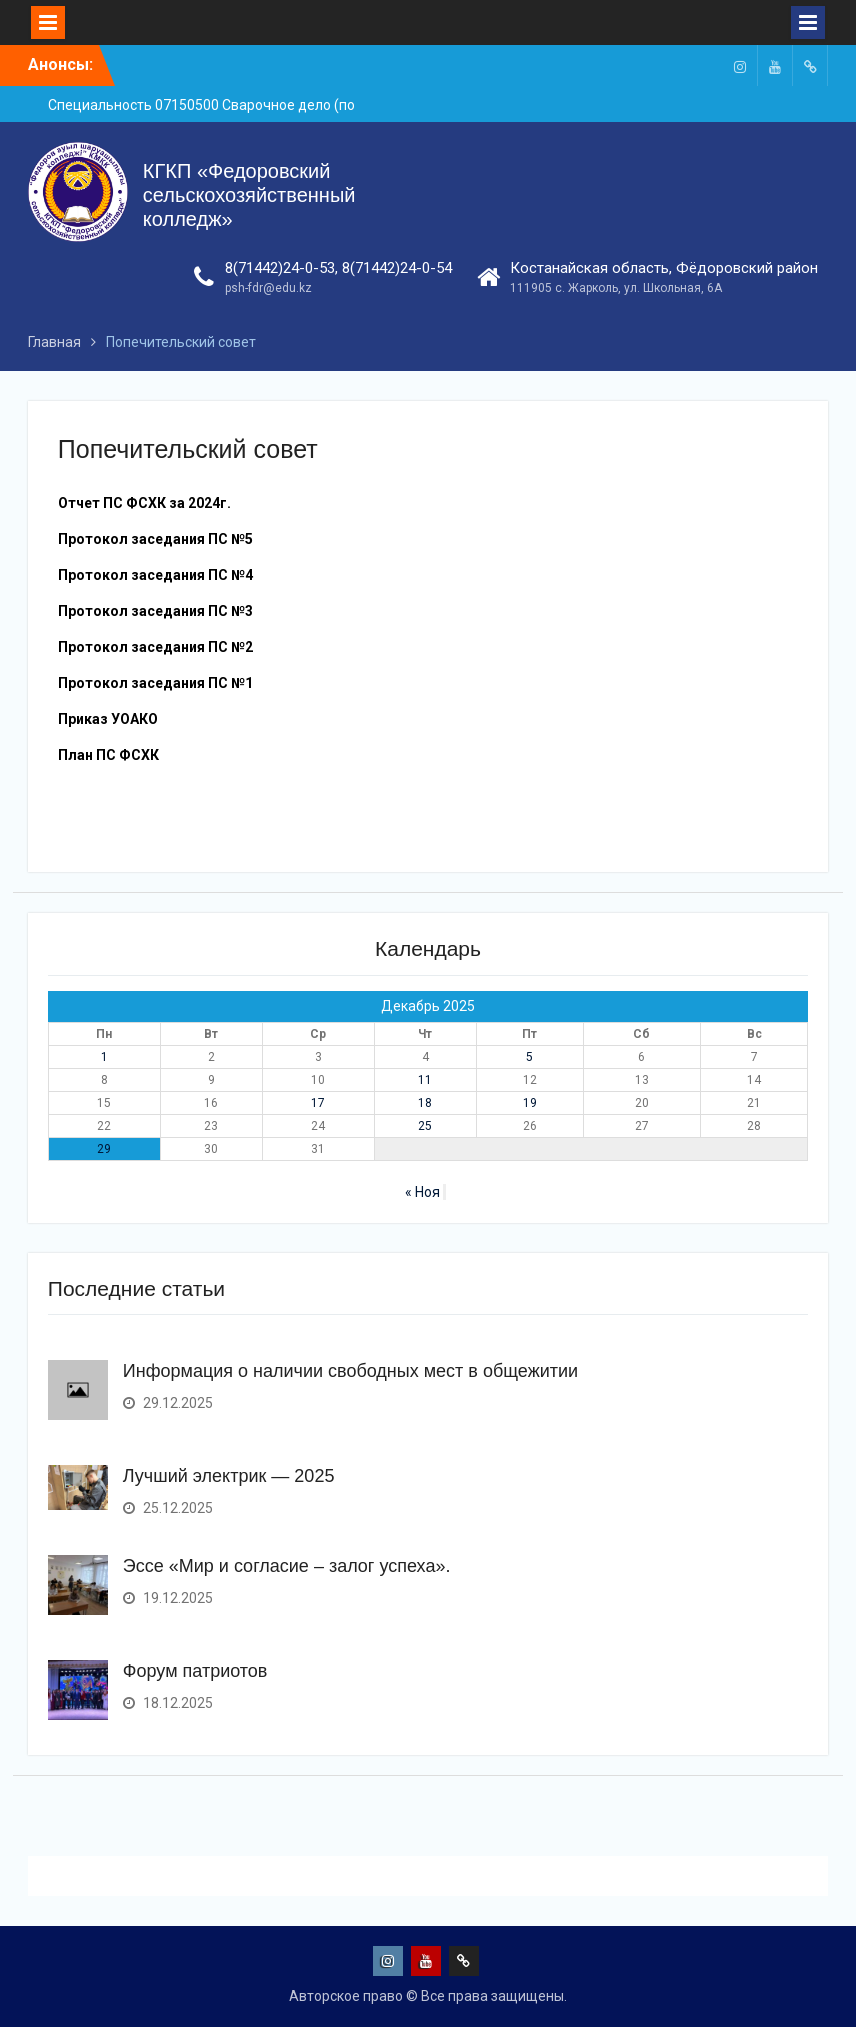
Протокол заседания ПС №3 (155, 611)
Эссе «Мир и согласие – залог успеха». (287, 1566)
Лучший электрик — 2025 (229, 1476)
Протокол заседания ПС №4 (155, 575)
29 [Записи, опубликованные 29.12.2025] (104, 1149)
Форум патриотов (195, 1671)
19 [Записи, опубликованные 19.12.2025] (530, 1103)
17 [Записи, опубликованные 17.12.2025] (318, 1103)
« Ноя (422, 1192)
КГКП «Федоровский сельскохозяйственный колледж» (249, 195)
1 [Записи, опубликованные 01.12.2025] (104, 1057)
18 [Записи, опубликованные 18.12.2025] (425, 1103)
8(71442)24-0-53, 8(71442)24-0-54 (338, 268)
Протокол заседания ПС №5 (155, 539)
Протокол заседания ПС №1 (155, 683)
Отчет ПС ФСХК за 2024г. (144, 503)
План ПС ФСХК (108, 755)
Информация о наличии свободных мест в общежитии (350, 1371)
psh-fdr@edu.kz (268, 288)
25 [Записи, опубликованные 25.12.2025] (425, 1126)
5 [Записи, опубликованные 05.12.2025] (529, 1057)
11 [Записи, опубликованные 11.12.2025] (425, 1080)
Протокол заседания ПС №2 (155, 647)
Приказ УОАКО (108, 719)
